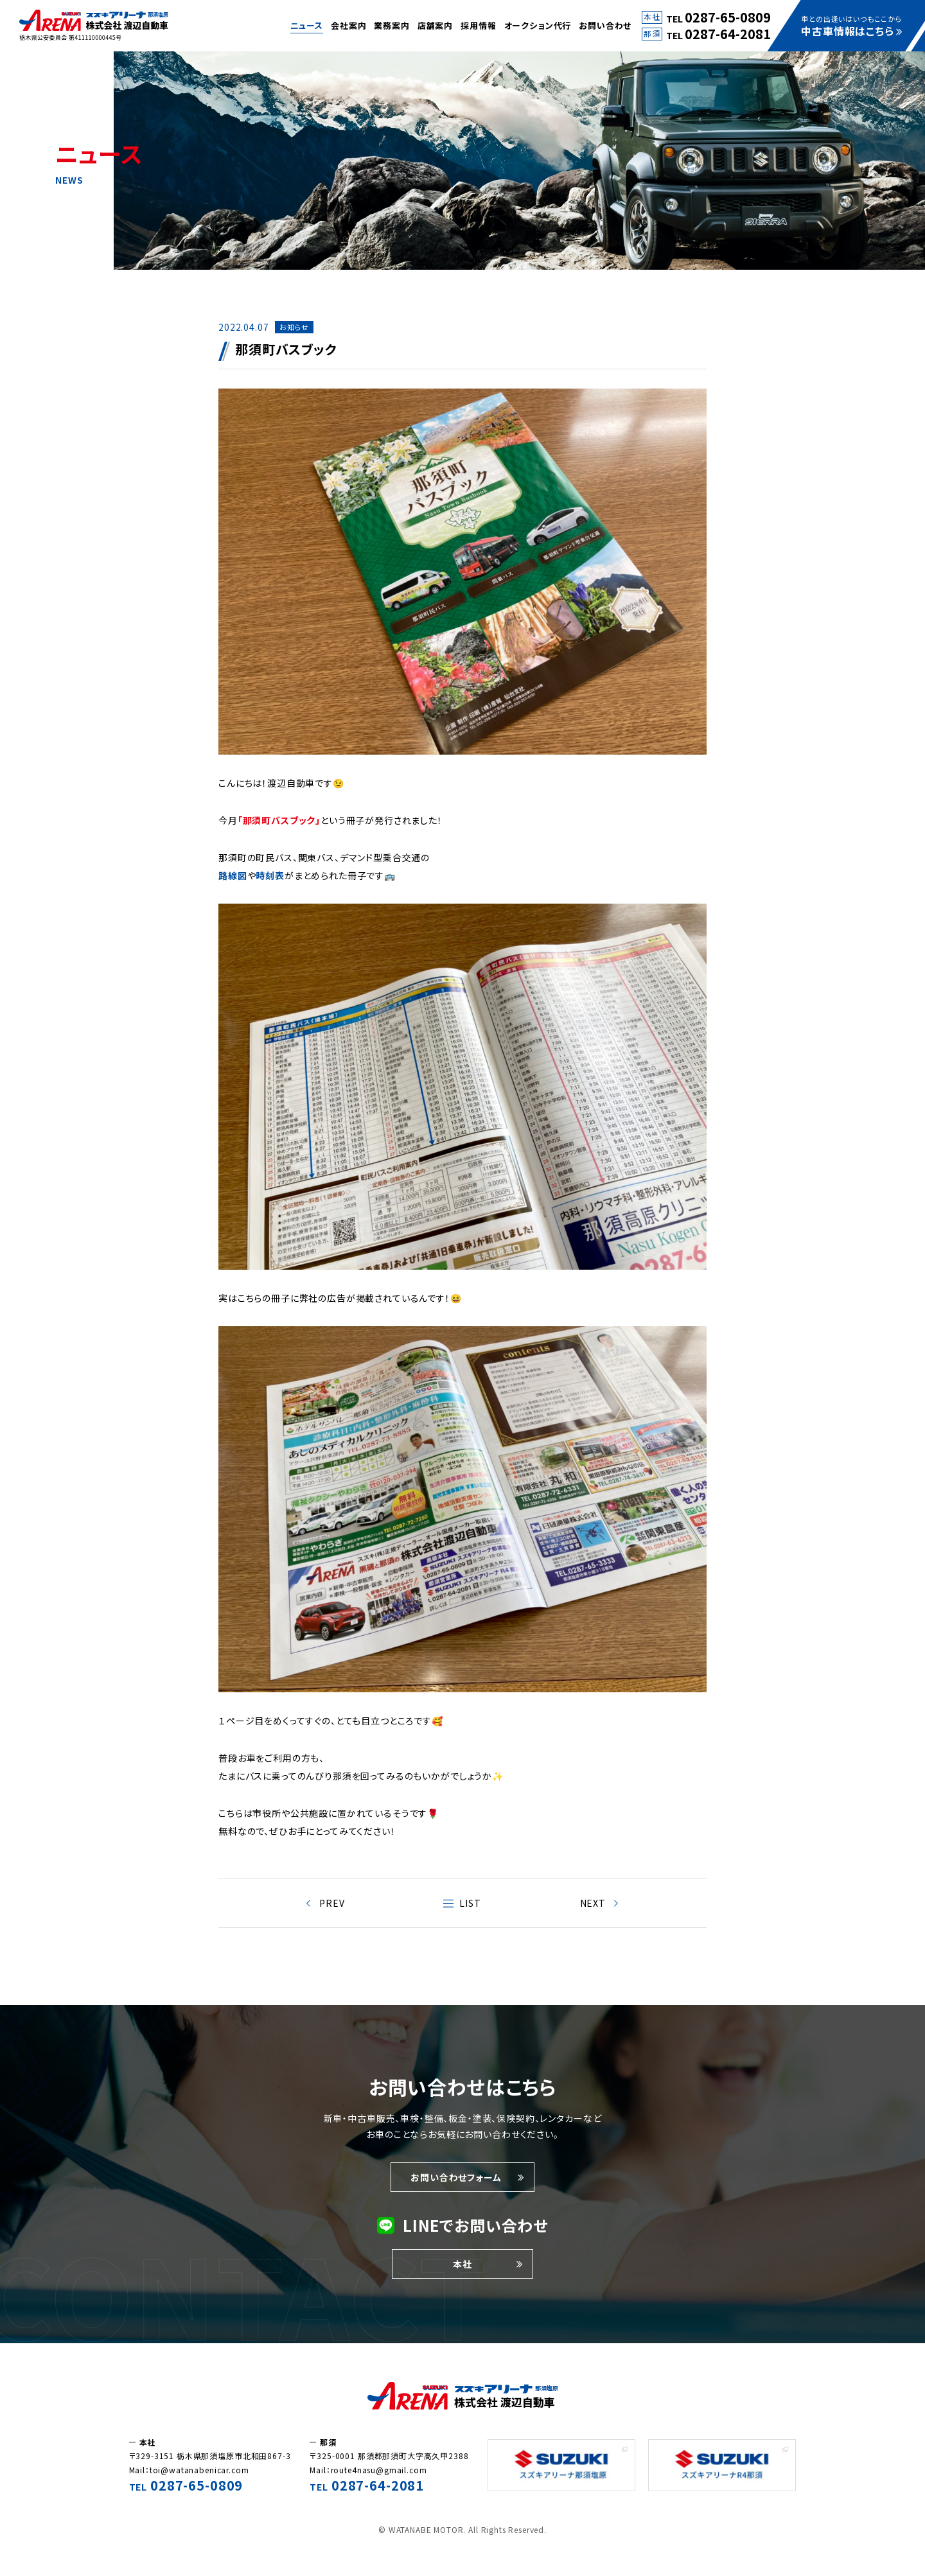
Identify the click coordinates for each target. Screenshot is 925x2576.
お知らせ (293, 327)
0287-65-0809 (728, 17)
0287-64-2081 (728, 33)
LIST (469, 1903)
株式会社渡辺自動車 (462, 2396)
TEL (186, 2486)
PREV (331, 1903)
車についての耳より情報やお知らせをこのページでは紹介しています (94, 26)
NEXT (593, 1903)
